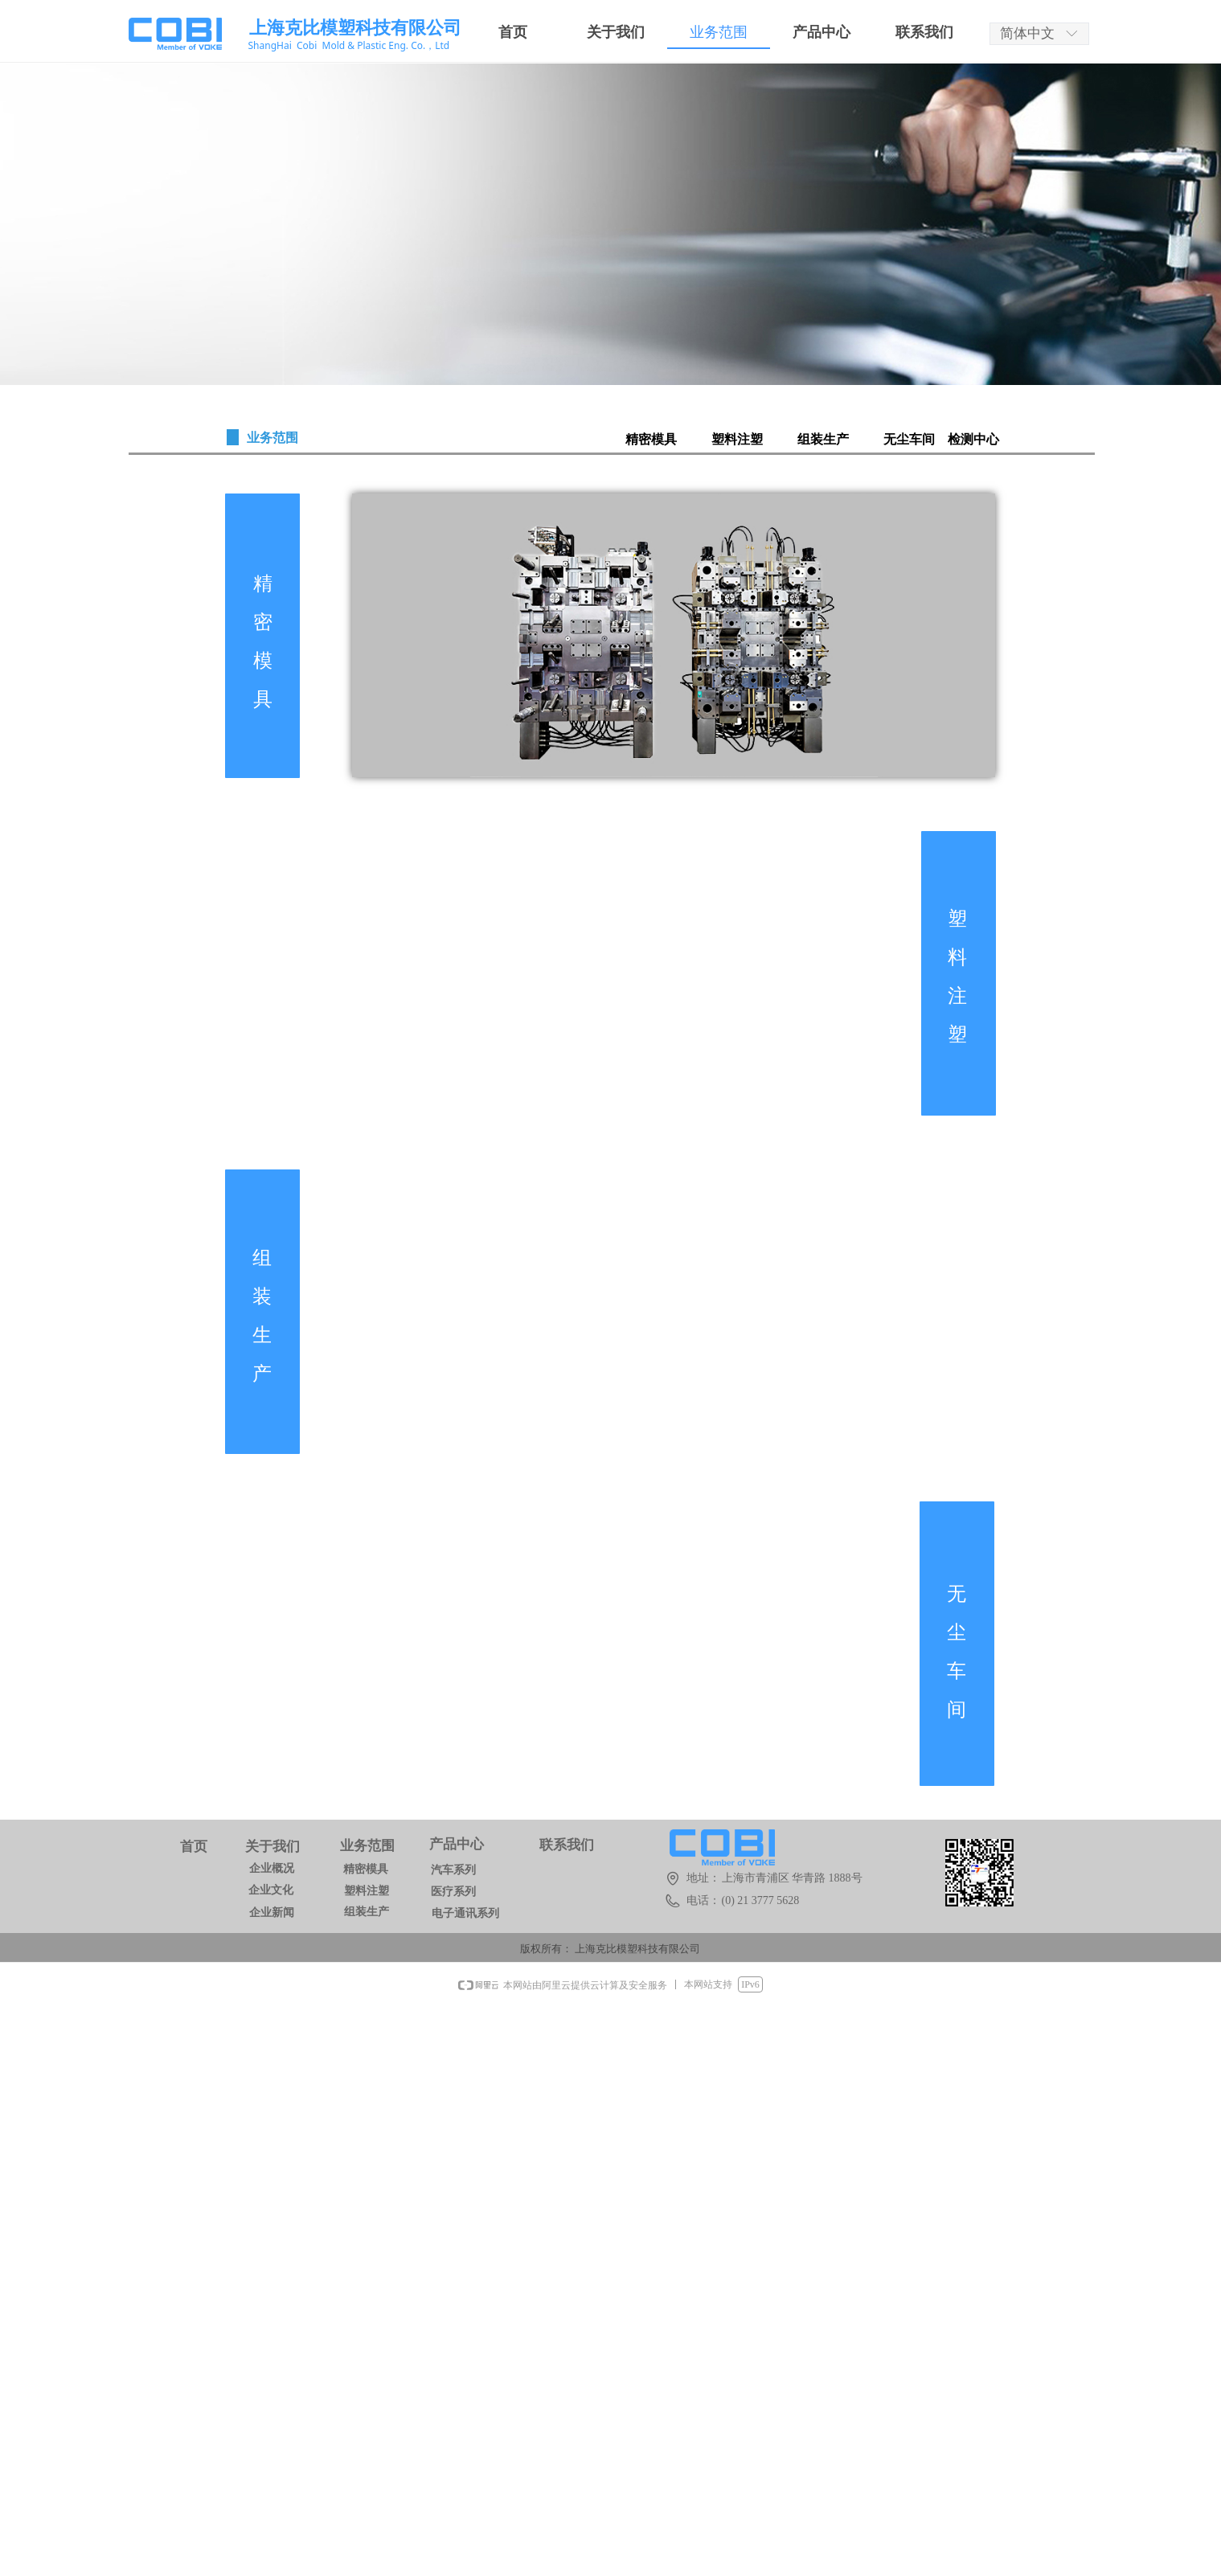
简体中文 (1027, 33)
